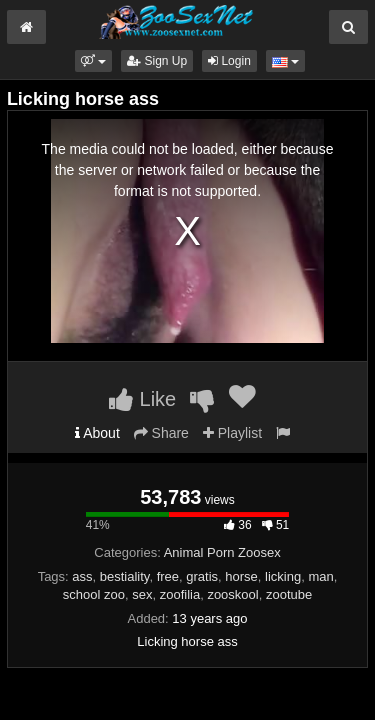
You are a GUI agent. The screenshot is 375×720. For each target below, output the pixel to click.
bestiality (125, 576)
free (168, 576)
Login (229, 61)
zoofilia (180, 594)
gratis (202, 576)
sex (142, 594)
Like (142, 399)
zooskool (232, 594)
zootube (289, 594)
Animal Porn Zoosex (222, 552)
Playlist (232, 433)
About (97, 433)
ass (82, 576)
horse (241, 576)
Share (161, 433)
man (320, 576)
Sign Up (157, 61)
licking (283, 576)
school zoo (94, 594)
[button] (93, 61)
